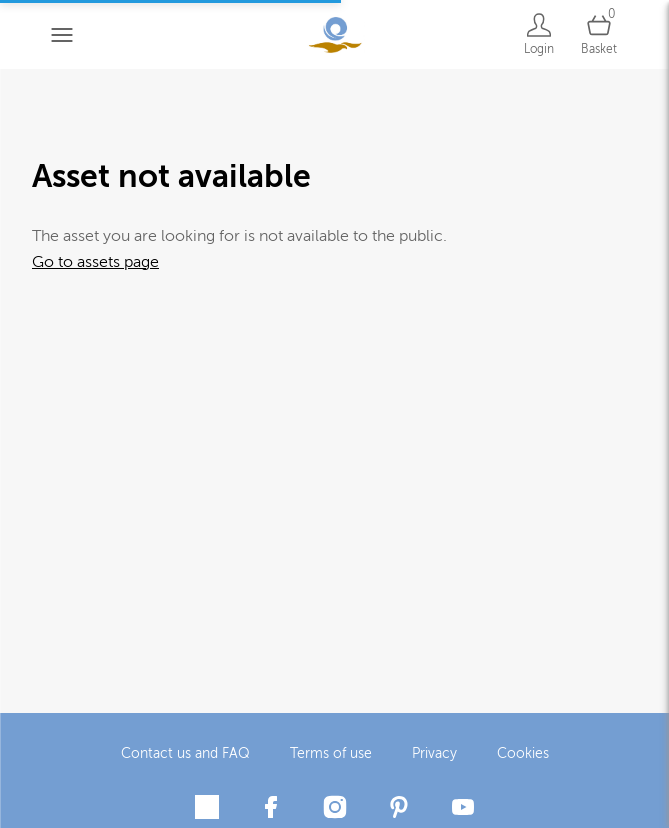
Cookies (523, 750)
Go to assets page (95, 262)
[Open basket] (599, 34)
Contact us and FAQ (185, 750)
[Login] (539, 34)
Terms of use (331, 750)
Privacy (434, 750)
